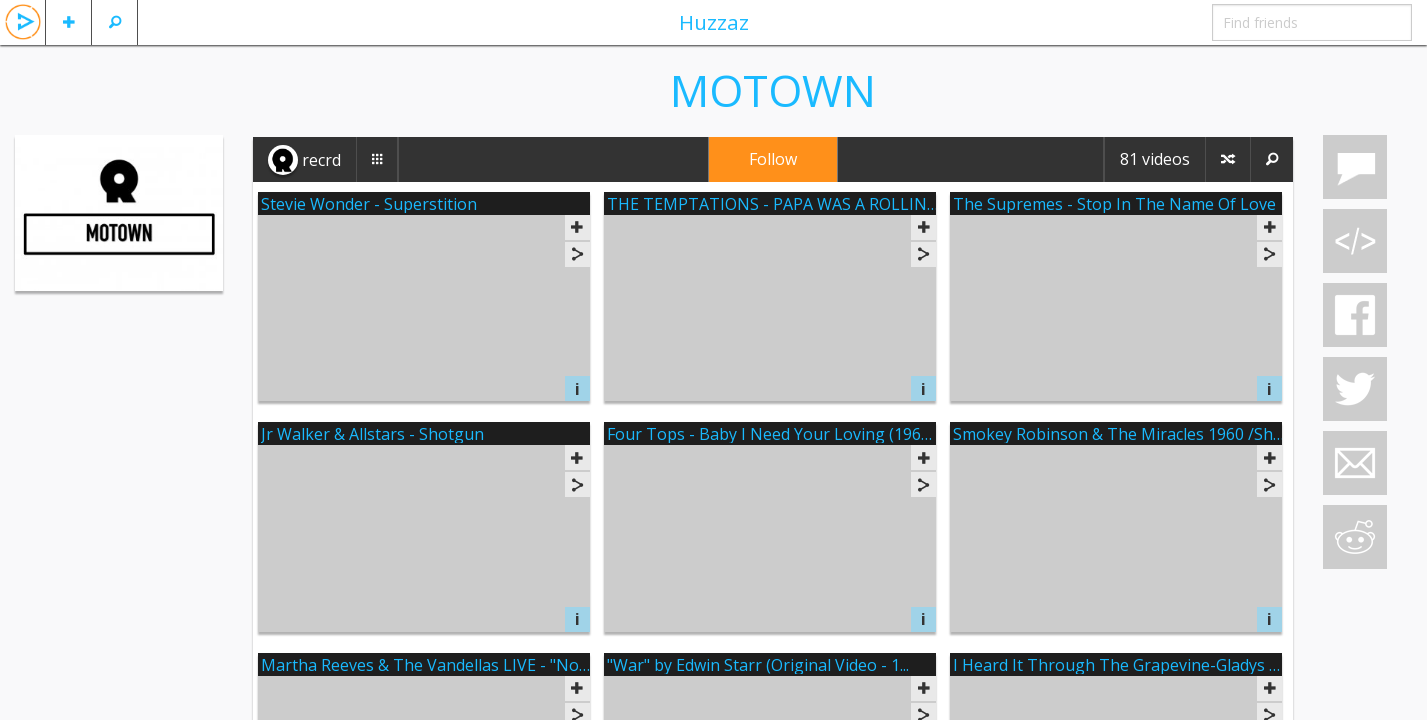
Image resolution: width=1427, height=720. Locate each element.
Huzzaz (714, 22)
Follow (773, 159)
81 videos (1155, 159)
